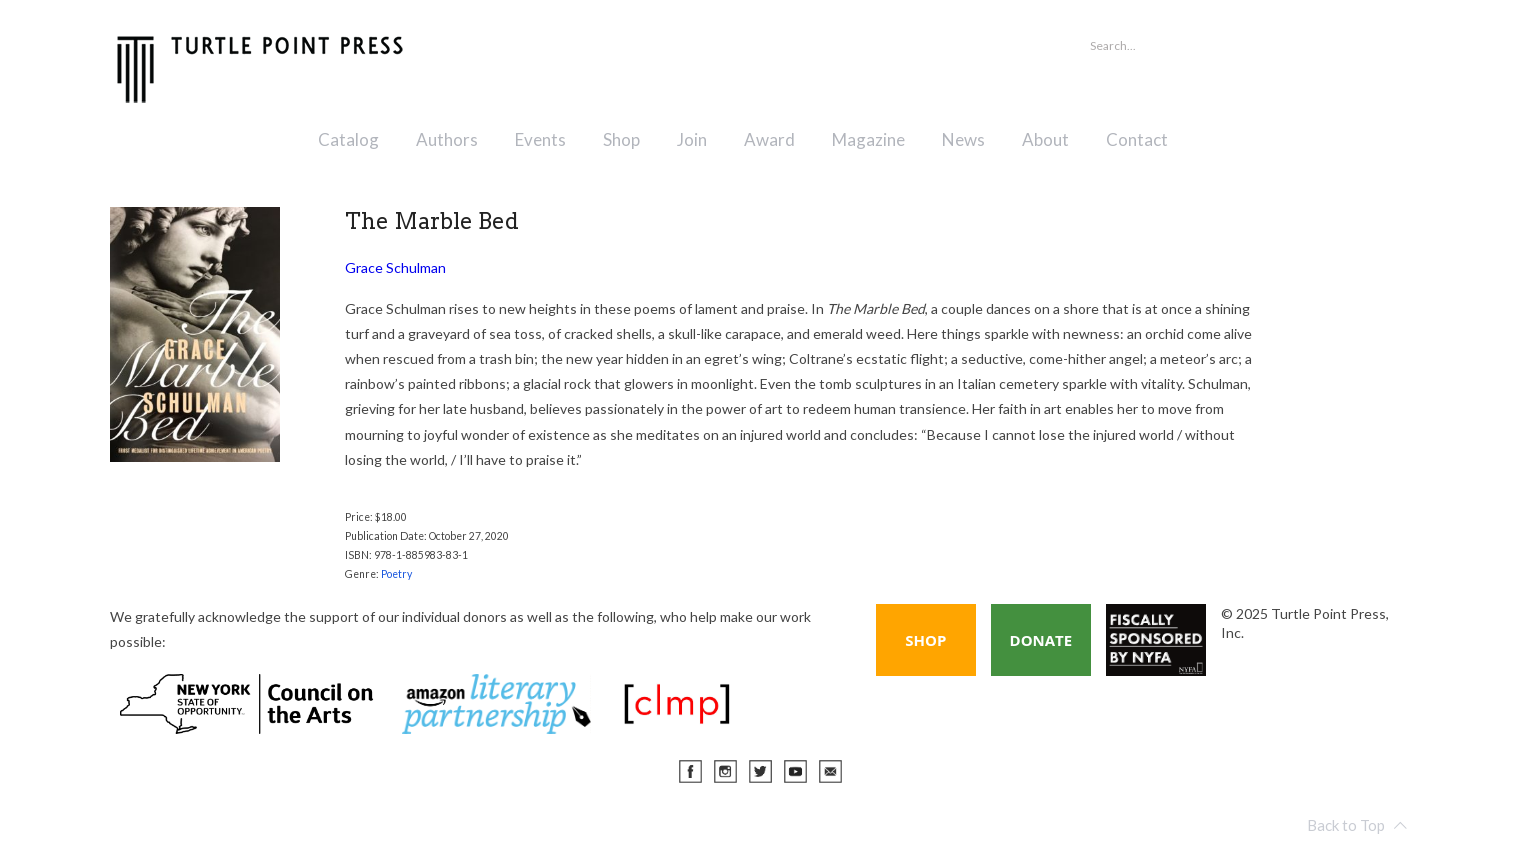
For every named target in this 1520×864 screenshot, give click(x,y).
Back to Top (1357, 825)
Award (769, 139)
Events (540, 139)
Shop (621, 139)
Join (692, 139)
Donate (1041, 640)
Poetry (396, 574)
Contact (1137, 139)
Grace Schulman (395, 267)
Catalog (348, 139)
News (963, 139)
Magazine (868, 139)
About (1045, 139)
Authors (447, 139)
